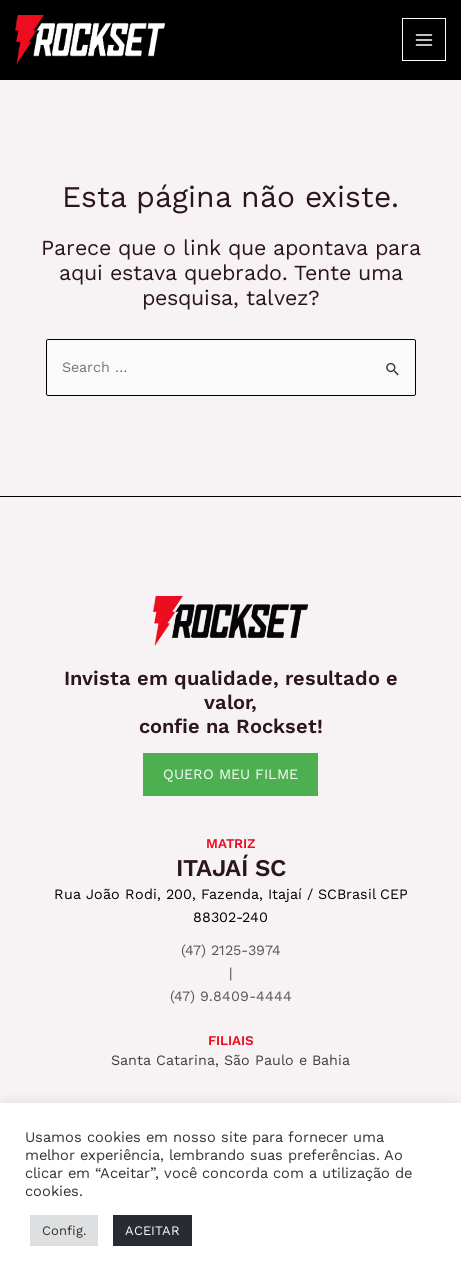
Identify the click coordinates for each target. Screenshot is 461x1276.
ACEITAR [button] (152, 1230)
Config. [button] (64, 1230)
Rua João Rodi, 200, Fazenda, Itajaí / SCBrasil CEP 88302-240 (231, 905)
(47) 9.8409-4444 (231, 996)
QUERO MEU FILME (230, 774)
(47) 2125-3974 (231, 950)
